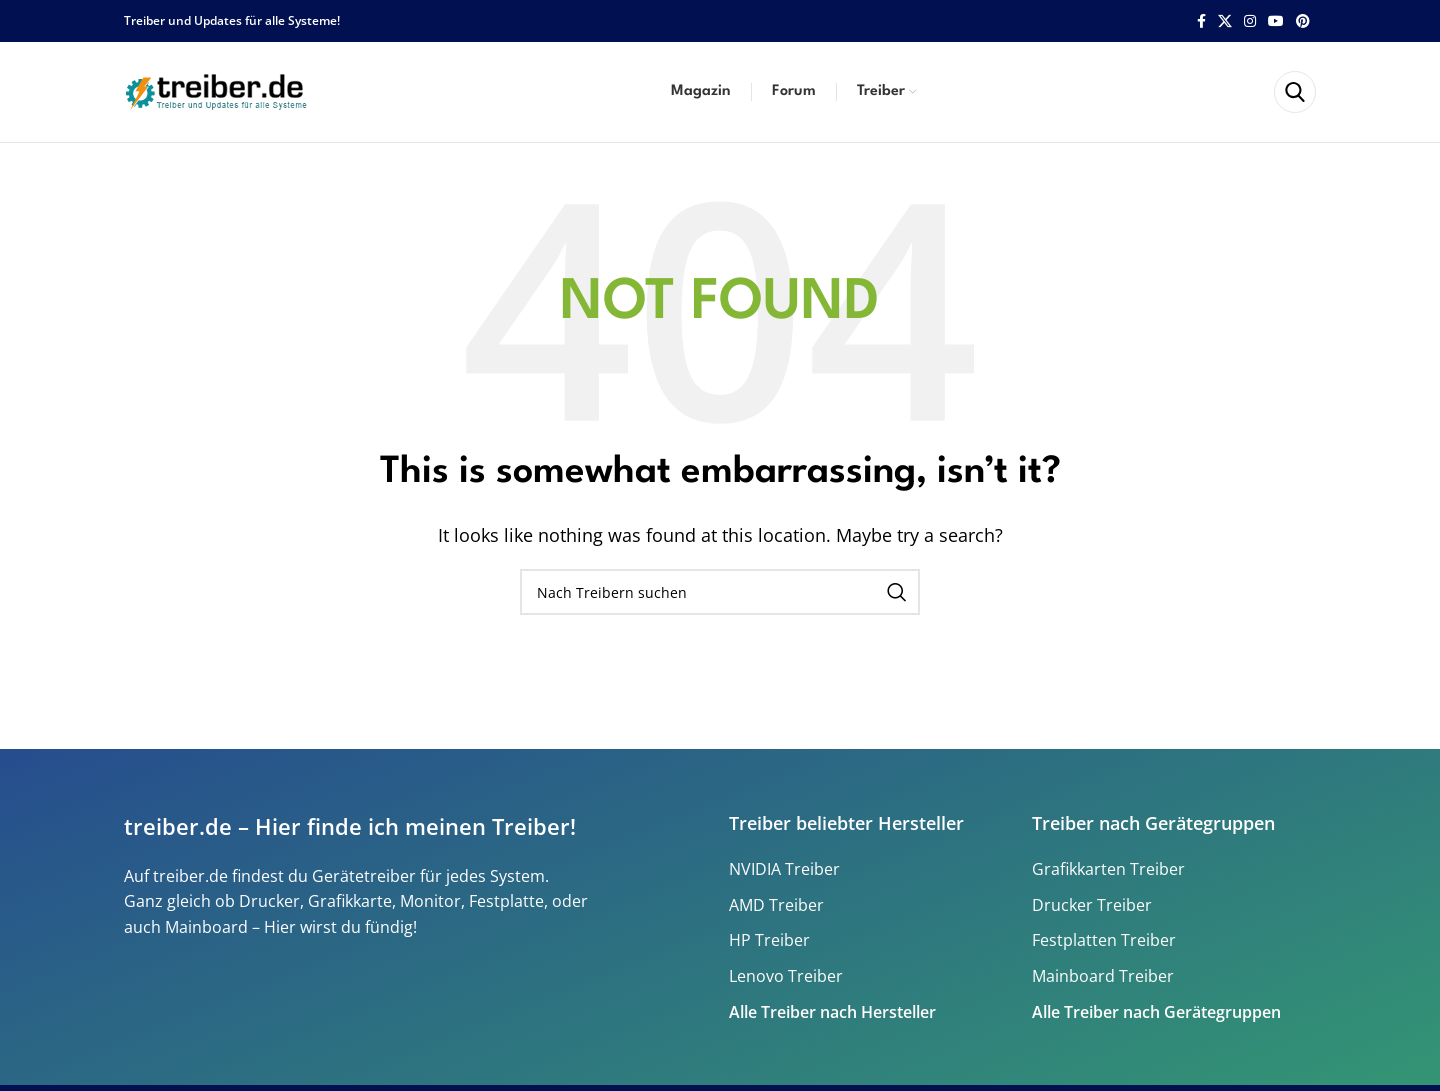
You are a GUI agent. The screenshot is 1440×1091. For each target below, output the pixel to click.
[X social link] (1225, 21)
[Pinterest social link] (1303, 21)
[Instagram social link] (1250, 21)
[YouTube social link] (1276, 21)
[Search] (1295, 92)
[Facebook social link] (1201, 21)
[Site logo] (219, 90)
